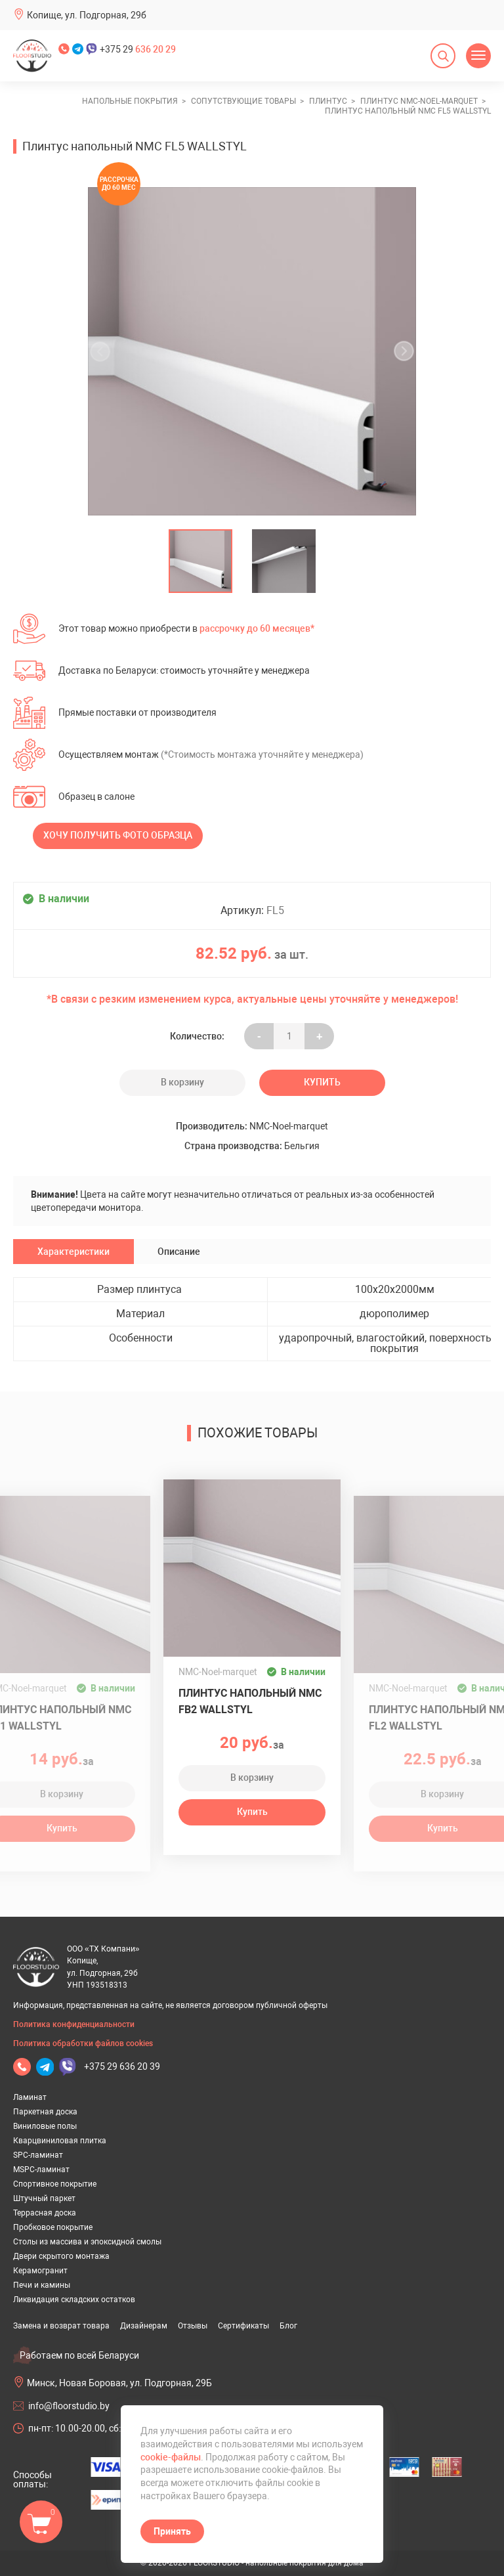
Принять (172, 2531)
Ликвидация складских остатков (74, 2299)
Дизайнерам (143, 2325)
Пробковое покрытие (53, 2227)
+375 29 (138, 49)
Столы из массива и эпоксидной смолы (87, 2241)
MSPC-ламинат (41, 2169)
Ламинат (30, 2097)
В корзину (182, 1082)
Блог (288, 2325)
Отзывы (192, 2325)
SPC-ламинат (38, 2155)
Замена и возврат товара (61, 2325)
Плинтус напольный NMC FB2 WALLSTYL (250, 1701)
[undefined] (104, 351)
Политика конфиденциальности (74, 2024)
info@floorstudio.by (69, 2406)
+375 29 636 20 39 (122, 2066)
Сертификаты (243, 2325)
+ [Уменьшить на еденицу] (319, 1036)
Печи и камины (41, 2285)
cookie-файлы (170, 2457)
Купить (322, 1082)
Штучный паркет (44, 2198)
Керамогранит (40, 2270)
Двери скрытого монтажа (61, 2256)
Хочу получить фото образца (117, 835)
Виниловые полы (45, 2126)
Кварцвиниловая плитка (59, 2140)
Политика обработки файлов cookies (83, 2043)
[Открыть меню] (478, 55)
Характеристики (73, 1251)
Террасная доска (44, 2212)
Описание (179, 1251)
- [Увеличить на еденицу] (259, 1036)
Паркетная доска (45, 2111)
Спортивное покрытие (54, 2184)
